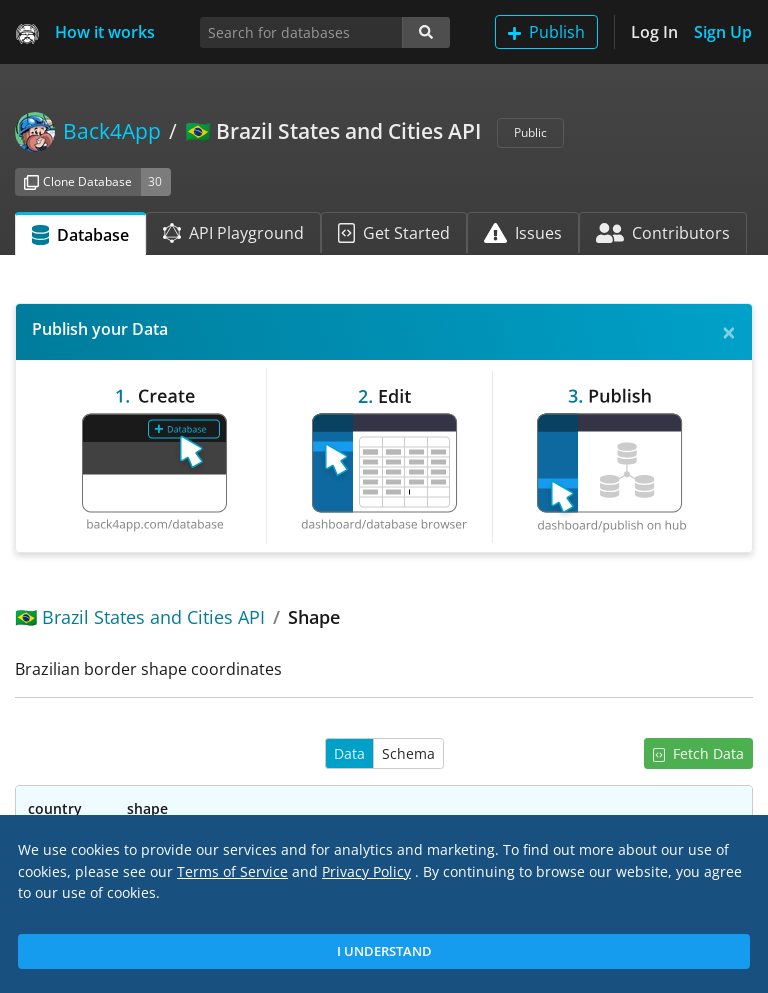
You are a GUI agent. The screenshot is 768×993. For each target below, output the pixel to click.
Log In (654, 32)
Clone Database (78, 181)
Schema (408, 753)
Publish (546, 32)
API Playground (233, 233)
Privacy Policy (366, 871)
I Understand (384, 951)
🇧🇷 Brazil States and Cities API (140, 617)
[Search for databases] (301, 32)
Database (80, 235)
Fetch (698, 753)
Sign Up (723, 32)
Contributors (663, 233)
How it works (105, 32)
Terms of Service (232, 871)
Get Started (394, 233)
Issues (523, 233)
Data (349, 753)
